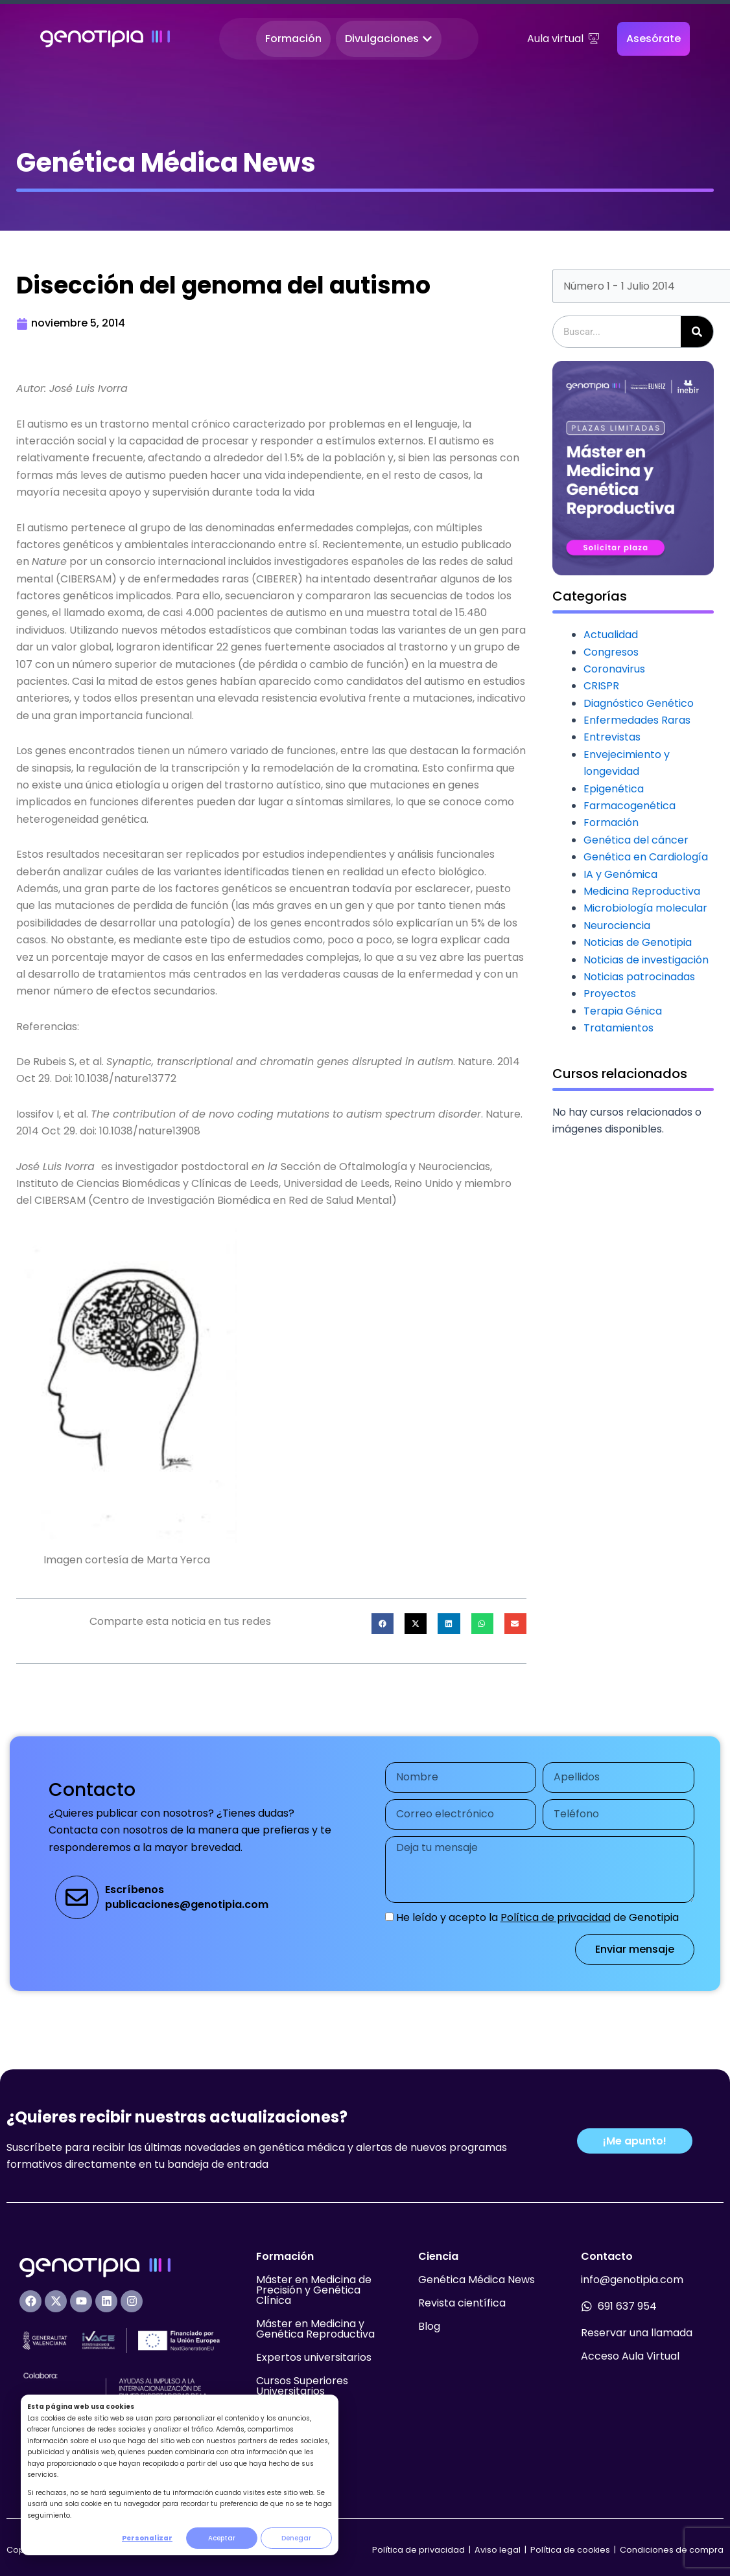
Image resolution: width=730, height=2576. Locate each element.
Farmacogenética (629, 805)
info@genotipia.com (632, 2279)
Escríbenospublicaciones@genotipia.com (186, 1896)
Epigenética (613, 788)
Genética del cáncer (636, 840)
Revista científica (462, 2302)
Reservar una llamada (636, 2332)
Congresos (611, 652)
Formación (611, 822)
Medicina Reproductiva (641, 891)
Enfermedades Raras (636, 720)
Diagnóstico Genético (638, 703)
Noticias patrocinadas (639, 976)
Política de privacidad (555, 1917)
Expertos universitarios (313, 2357)
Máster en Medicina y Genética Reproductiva (315, 2328)
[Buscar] (697, 331)
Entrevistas (612, 737)
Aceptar (221, 2538)
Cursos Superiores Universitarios (302, 2385)
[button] (382, 1623)
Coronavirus (614, 668)
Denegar (296, 2538)
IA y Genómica (620, 874)
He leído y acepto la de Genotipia (537, 1917)
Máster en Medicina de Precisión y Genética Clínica (313, 2290)
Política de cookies (570, 2549)
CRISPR (601, 685)
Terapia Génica (622, 1011)
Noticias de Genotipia (637, 942)
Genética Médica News (476, 2279)
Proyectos (609, 993)
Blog (429, 2326)
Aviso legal (499, 2549)
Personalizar (147, 2538)
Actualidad (610, 634)
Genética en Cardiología (645, 856)
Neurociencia (616, 925)
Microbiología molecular (645, 908)
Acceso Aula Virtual (630, 2356)
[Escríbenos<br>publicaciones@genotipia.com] (77, 1897)
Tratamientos (618, 1027)
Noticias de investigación (646, 959)
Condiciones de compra (672, 2549)
